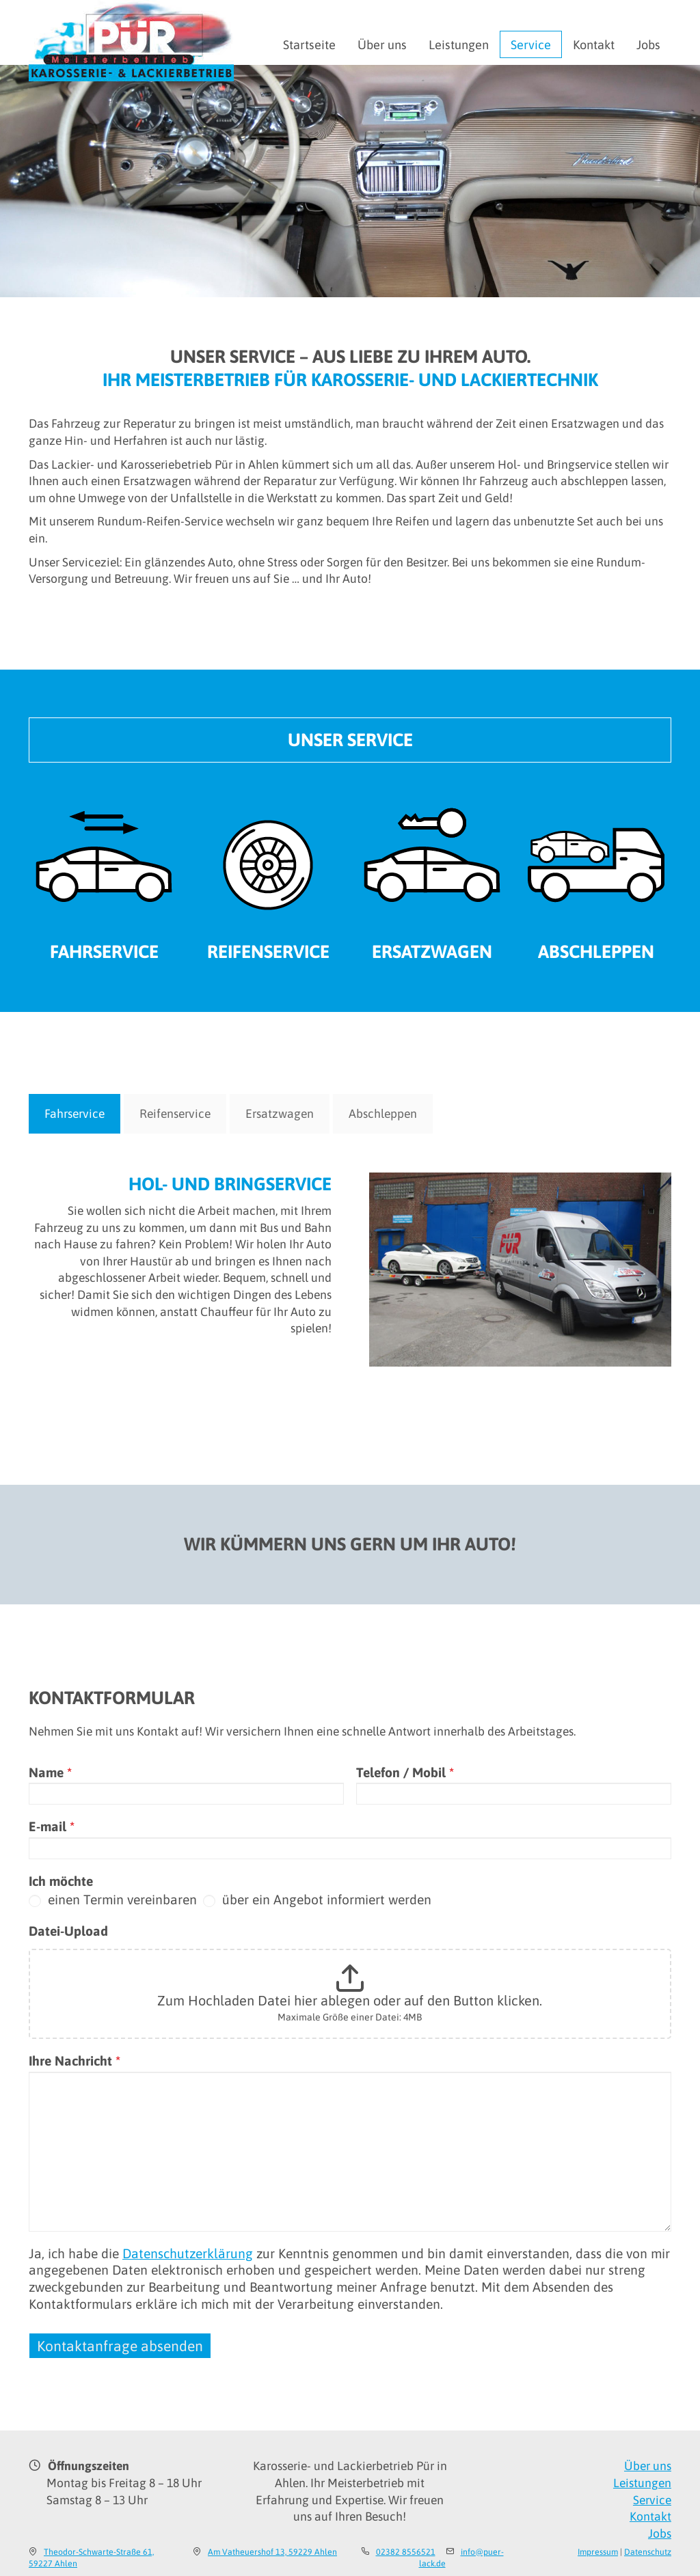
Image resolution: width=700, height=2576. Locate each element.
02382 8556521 (405, 2552)
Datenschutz (647, 2552)
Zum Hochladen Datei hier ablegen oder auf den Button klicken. (349, 2000)
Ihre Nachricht (74, 2060)
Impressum (598, 2552)
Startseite (309, 45)
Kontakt (594, 45)
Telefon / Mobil (405, 1772)
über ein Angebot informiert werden (317, 1899)
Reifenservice (268, 951)
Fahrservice (104, 951)
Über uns (382, 45)
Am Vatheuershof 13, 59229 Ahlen (272, 2552)
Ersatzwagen (432, 951)
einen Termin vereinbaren (113, 1899)
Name (50, 1772)
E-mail (52, 1826)
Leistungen (459, 45)
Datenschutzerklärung (187, 2253)
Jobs (648, 45)
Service (531, 45)
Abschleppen (596, 951)
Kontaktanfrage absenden (120, 2346)
